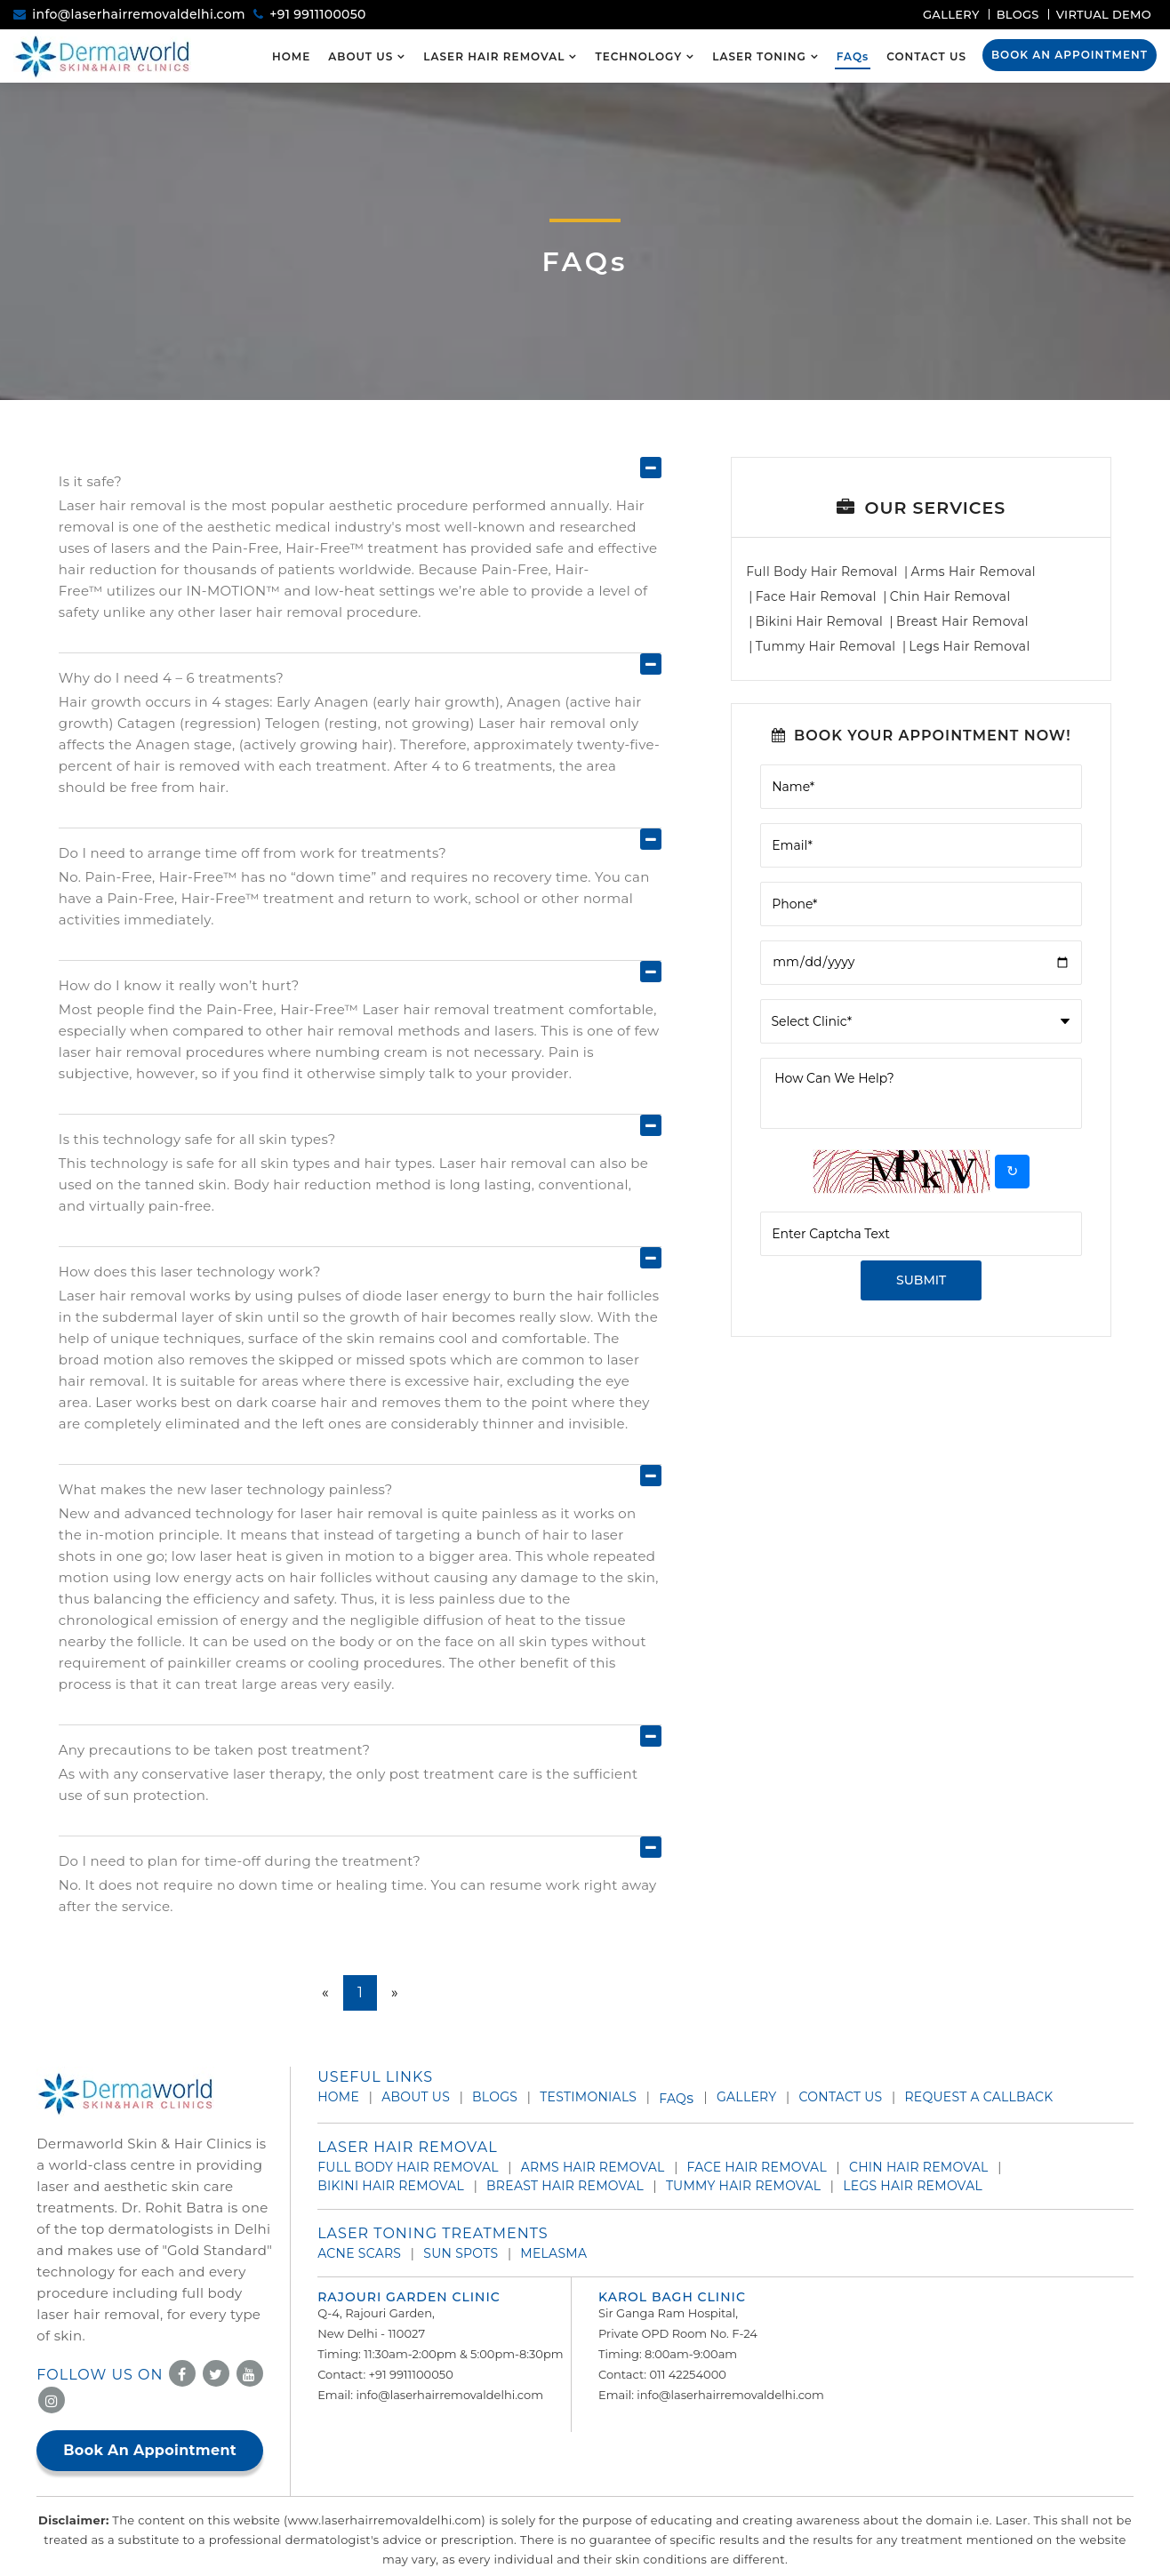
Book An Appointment (1069, 54)
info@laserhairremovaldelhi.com (138, 14)
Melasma (553, 2253)
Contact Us (926, 56)
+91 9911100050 (317, 14)
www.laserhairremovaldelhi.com (385, 2520)
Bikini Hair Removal (819, 621)
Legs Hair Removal (969, 646)
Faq (676, 2099)
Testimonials (588, 2097)
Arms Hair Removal (972, 572)
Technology (638, 56)
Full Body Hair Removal (821, 572)
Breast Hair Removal (962, 621)
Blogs (1018, 14)
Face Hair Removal (816, 596)
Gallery (951, 14)
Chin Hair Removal (950, 596)
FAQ (853, 56)
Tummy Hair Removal (826, 646)
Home (291, 56)
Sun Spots (460, 2253)
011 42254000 (687, 2374)
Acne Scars (359, 2253)
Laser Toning (759, 56)
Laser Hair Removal (494, 56)
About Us (360, 56)
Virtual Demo (1103, 14)
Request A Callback (978, 2097)
